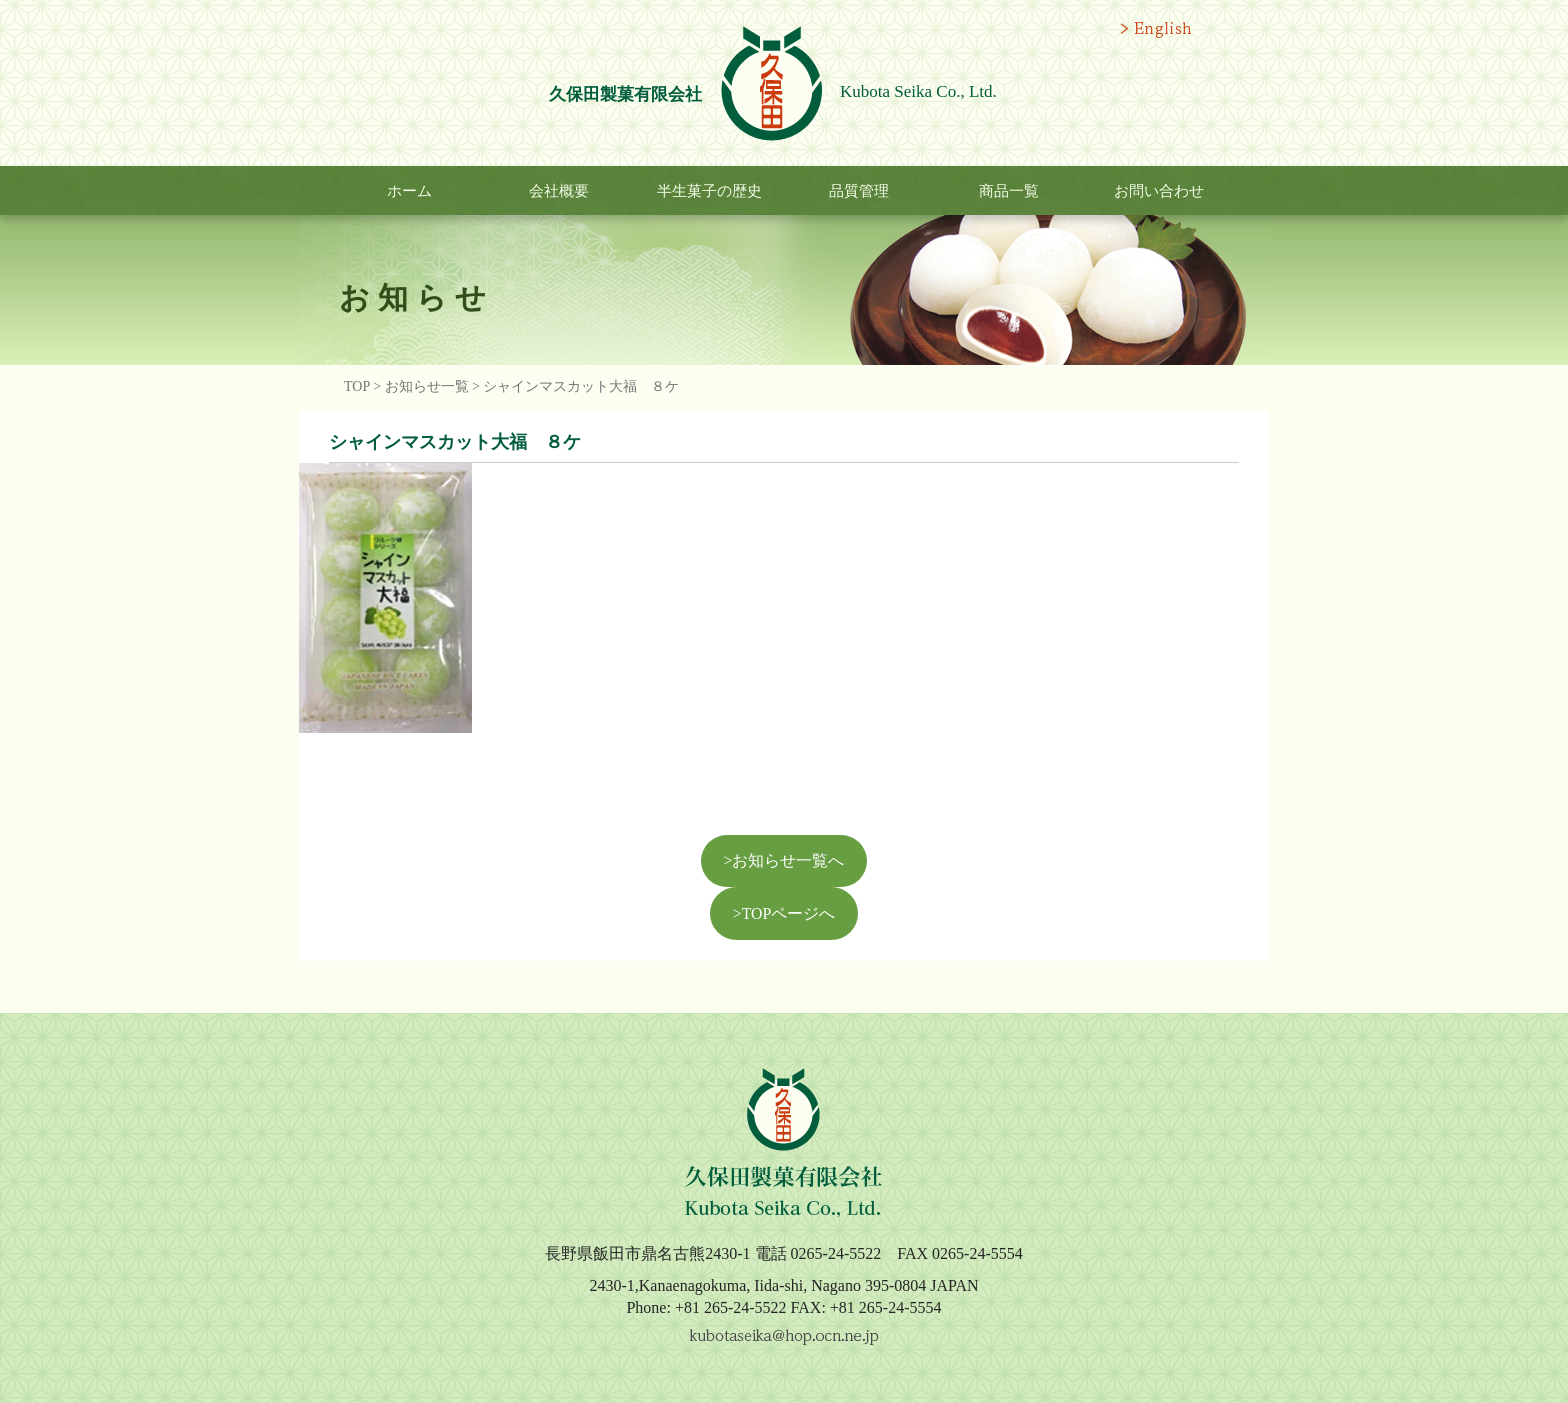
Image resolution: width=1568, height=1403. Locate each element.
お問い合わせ (1159, 191)
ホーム (409, 191)
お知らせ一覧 (427, 386)
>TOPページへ (784, 913)
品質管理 (859, 191)
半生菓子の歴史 (709, 191)
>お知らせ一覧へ (784, 860)
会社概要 (559, 191)
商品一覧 (1009, 191)
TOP (357, 386)
